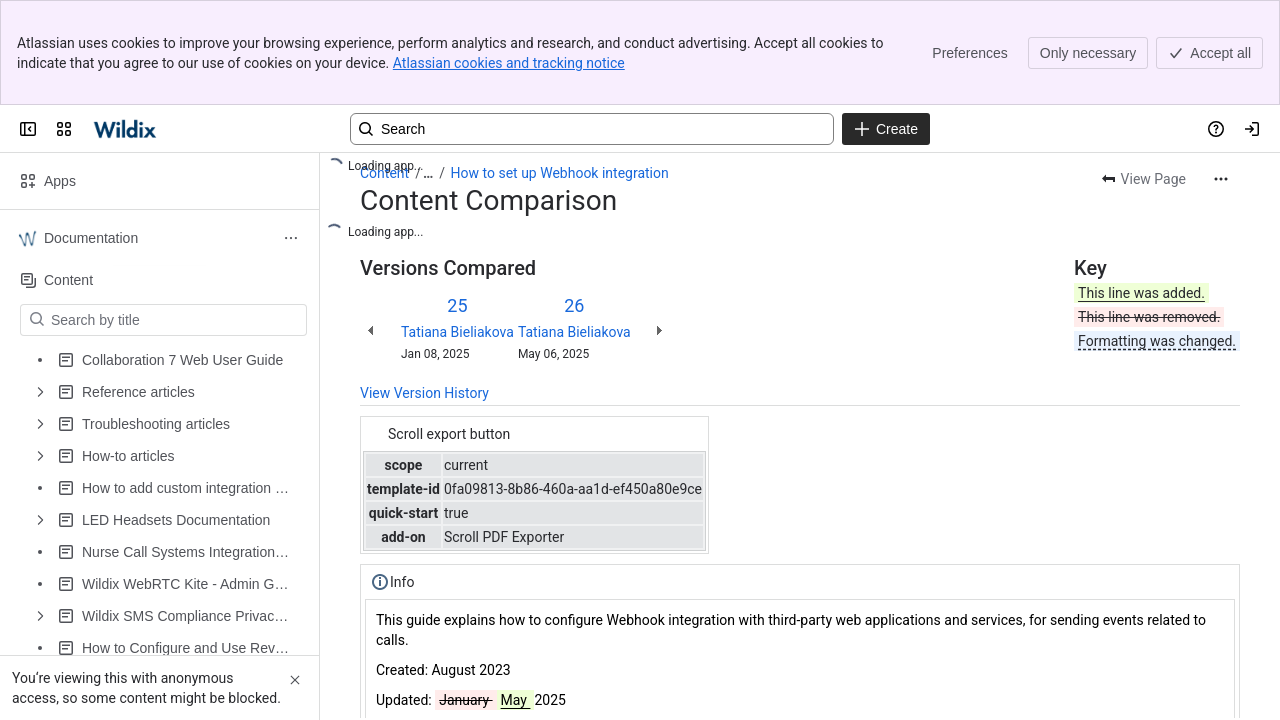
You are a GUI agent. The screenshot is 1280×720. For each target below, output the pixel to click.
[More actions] (1221, 179)
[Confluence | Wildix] (126, 129)
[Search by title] (175, 320)
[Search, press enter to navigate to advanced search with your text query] (592, 129)
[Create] (886, 129)
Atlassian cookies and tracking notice (509, 63)
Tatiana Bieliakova (457, 332)
